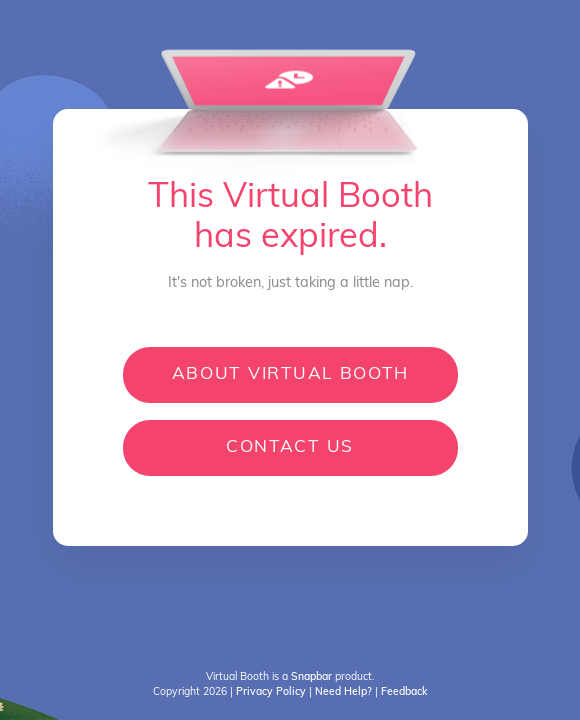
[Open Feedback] (404, 692)
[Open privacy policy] (272, 692)
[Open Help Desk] (343, 692)
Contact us (290, 447)
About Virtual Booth (290, 374)
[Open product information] (311, 677)
